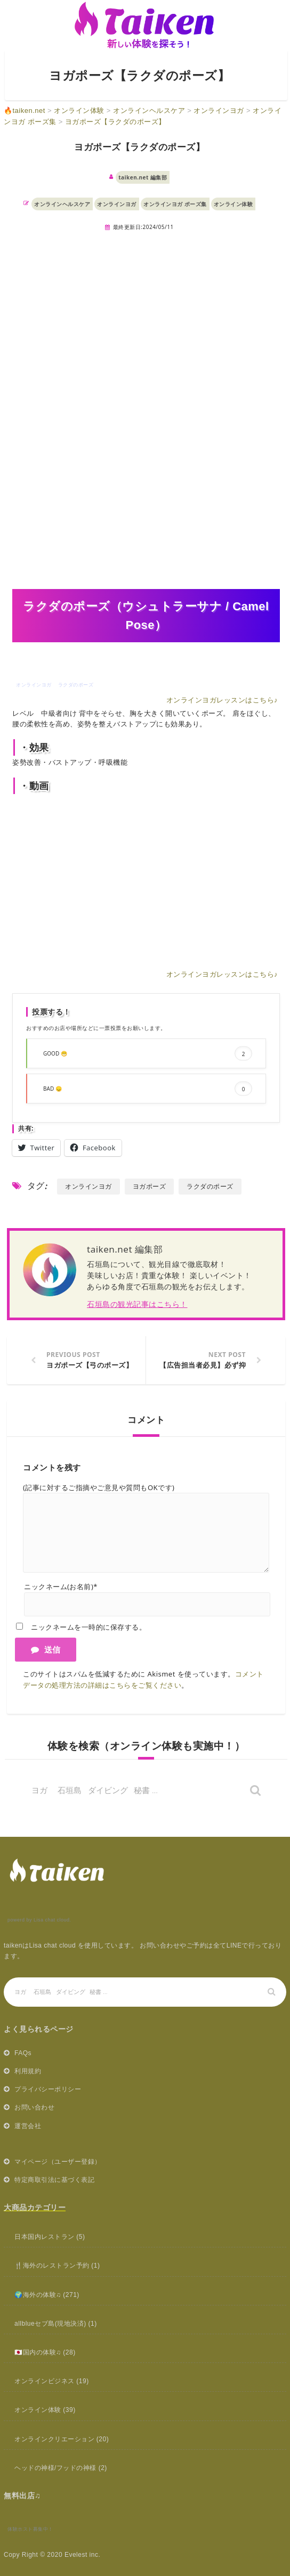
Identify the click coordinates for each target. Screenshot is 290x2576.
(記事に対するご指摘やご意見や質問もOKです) (99, 1487)
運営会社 (27, 2126)
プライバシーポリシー (47, 2089)
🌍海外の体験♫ (37, 2295)
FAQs (22, 2053)
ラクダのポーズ (210, 1186)
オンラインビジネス (44, 2381)
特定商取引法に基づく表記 (54, 2180)
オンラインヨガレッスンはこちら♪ (222, 700)
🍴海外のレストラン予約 (52, 2265)
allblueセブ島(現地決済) (50, 2323)
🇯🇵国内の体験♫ (37, 2352)
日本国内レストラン (44, 2236)
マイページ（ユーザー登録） (57, 2161)
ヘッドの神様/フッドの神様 (55, 2468)
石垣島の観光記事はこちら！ (137, 1304)
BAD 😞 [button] (147, 1089)
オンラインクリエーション (54, 2439)
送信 (45, 1649)
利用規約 (27, 2071)
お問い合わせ (34, 2107)
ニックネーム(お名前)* (61, 1586)
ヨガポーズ (149, 1186)
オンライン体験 (233, 204)
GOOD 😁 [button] (147, 1053)
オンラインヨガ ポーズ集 (175, 204)
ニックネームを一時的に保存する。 (88, 1627)
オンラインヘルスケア (62, 204)
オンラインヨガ (116, 204)
